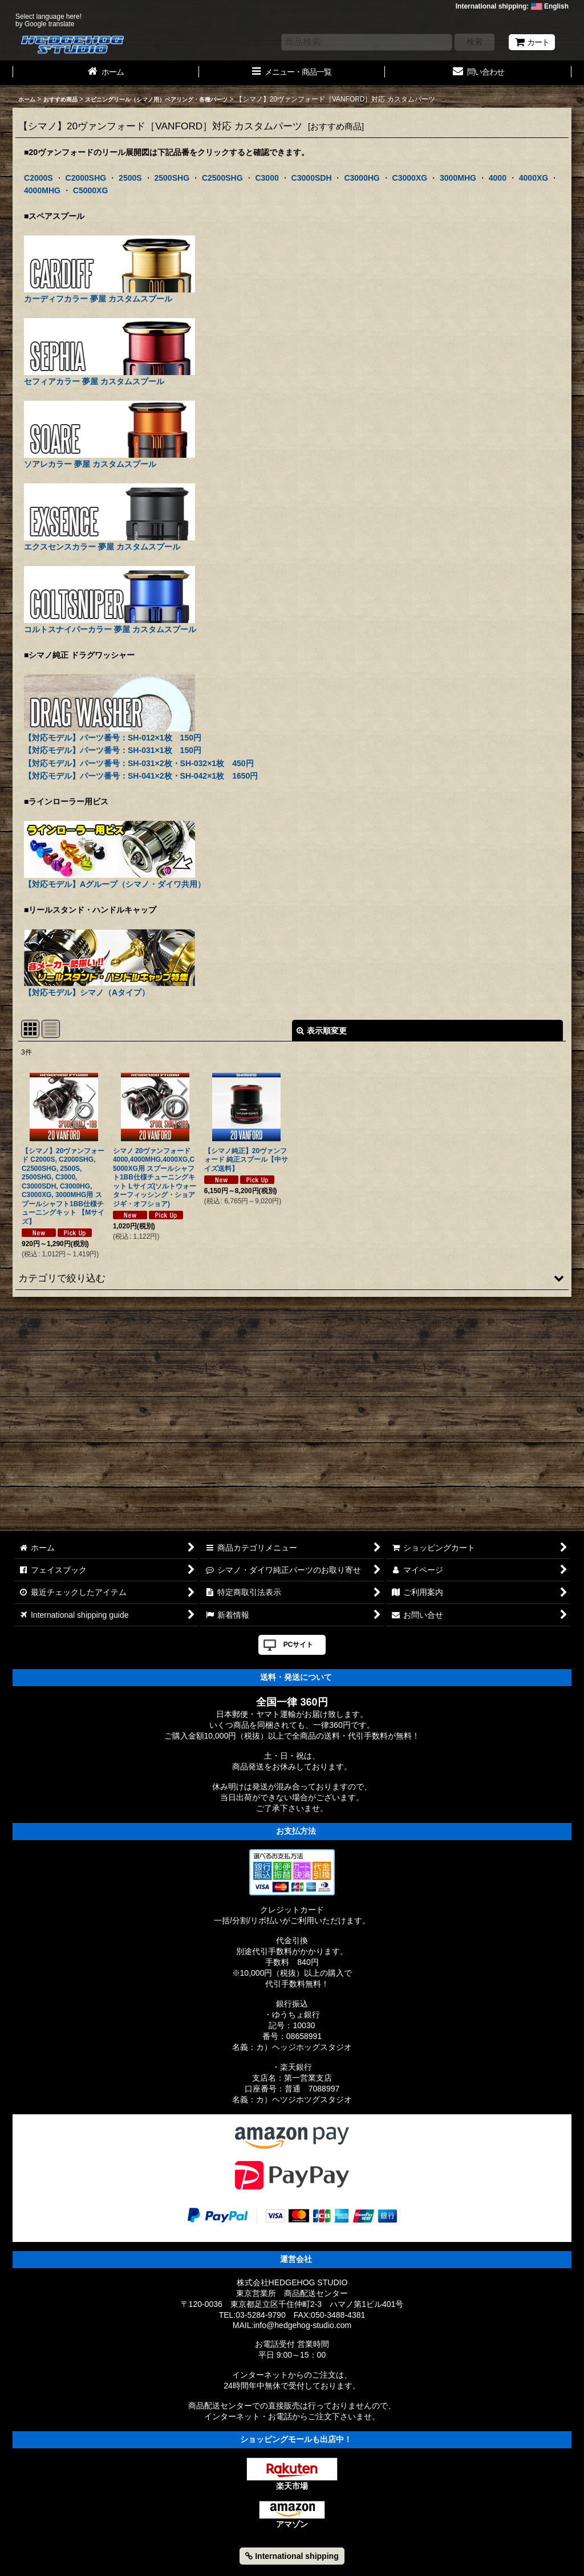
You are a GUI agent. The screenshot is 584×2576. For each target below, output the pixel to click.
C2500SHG (222, 177)
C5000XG (90, 190)
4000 (497, 177)
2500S (130, 177)
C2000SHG (86, 177)
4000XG (534, 177)
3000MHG (458, 177)
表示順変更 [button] (322, 1030)
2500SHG (171, 177)
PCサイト (298, 1645)
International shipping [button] (291, 2556)
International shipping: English (512, 6)
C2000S (38, 177)
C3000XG (410, 177)
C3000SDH (311, 177)
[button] (292, 1278)
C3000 (266, 177)
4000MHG (42, 190)
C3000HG (361, 177)
